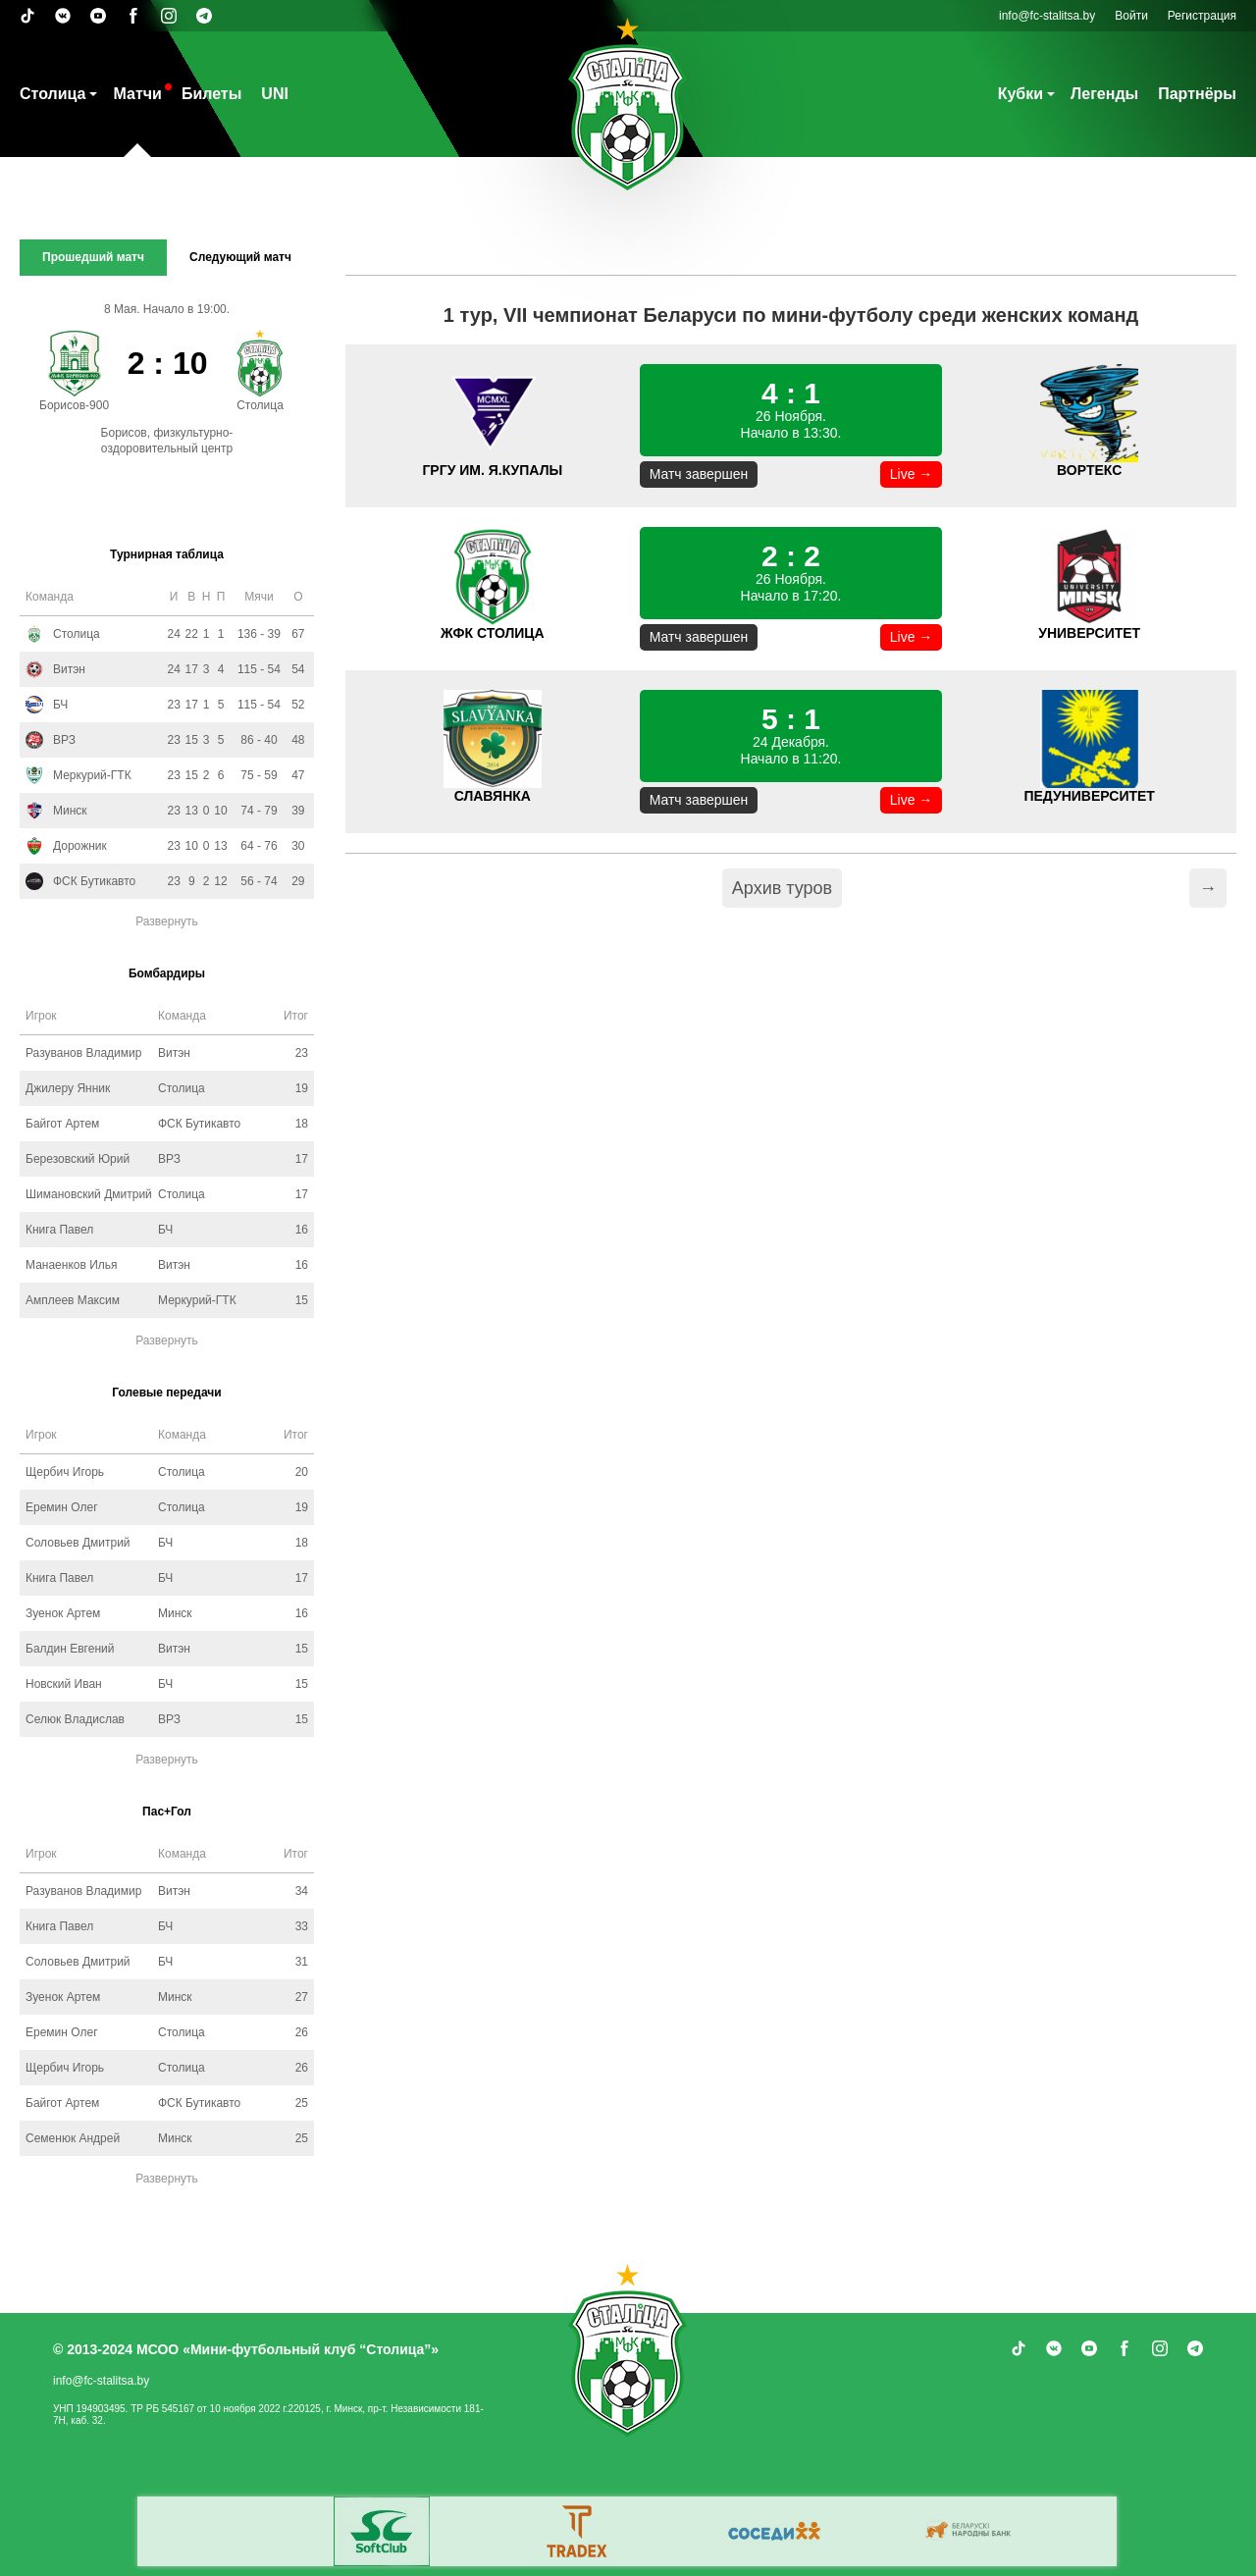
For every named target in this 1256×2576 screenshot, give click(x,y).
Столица (52, 93)
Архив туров (782, 888)
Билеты (211, 93)
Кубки (1020, 93)
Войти (1131, 16)
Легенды (1104, 93)
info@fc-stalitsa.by (1047, 16)
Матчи (137, 93)
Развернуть (166, 921)
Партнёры (1197, 93)
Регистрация (1202, 16)
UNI (274, 93)
